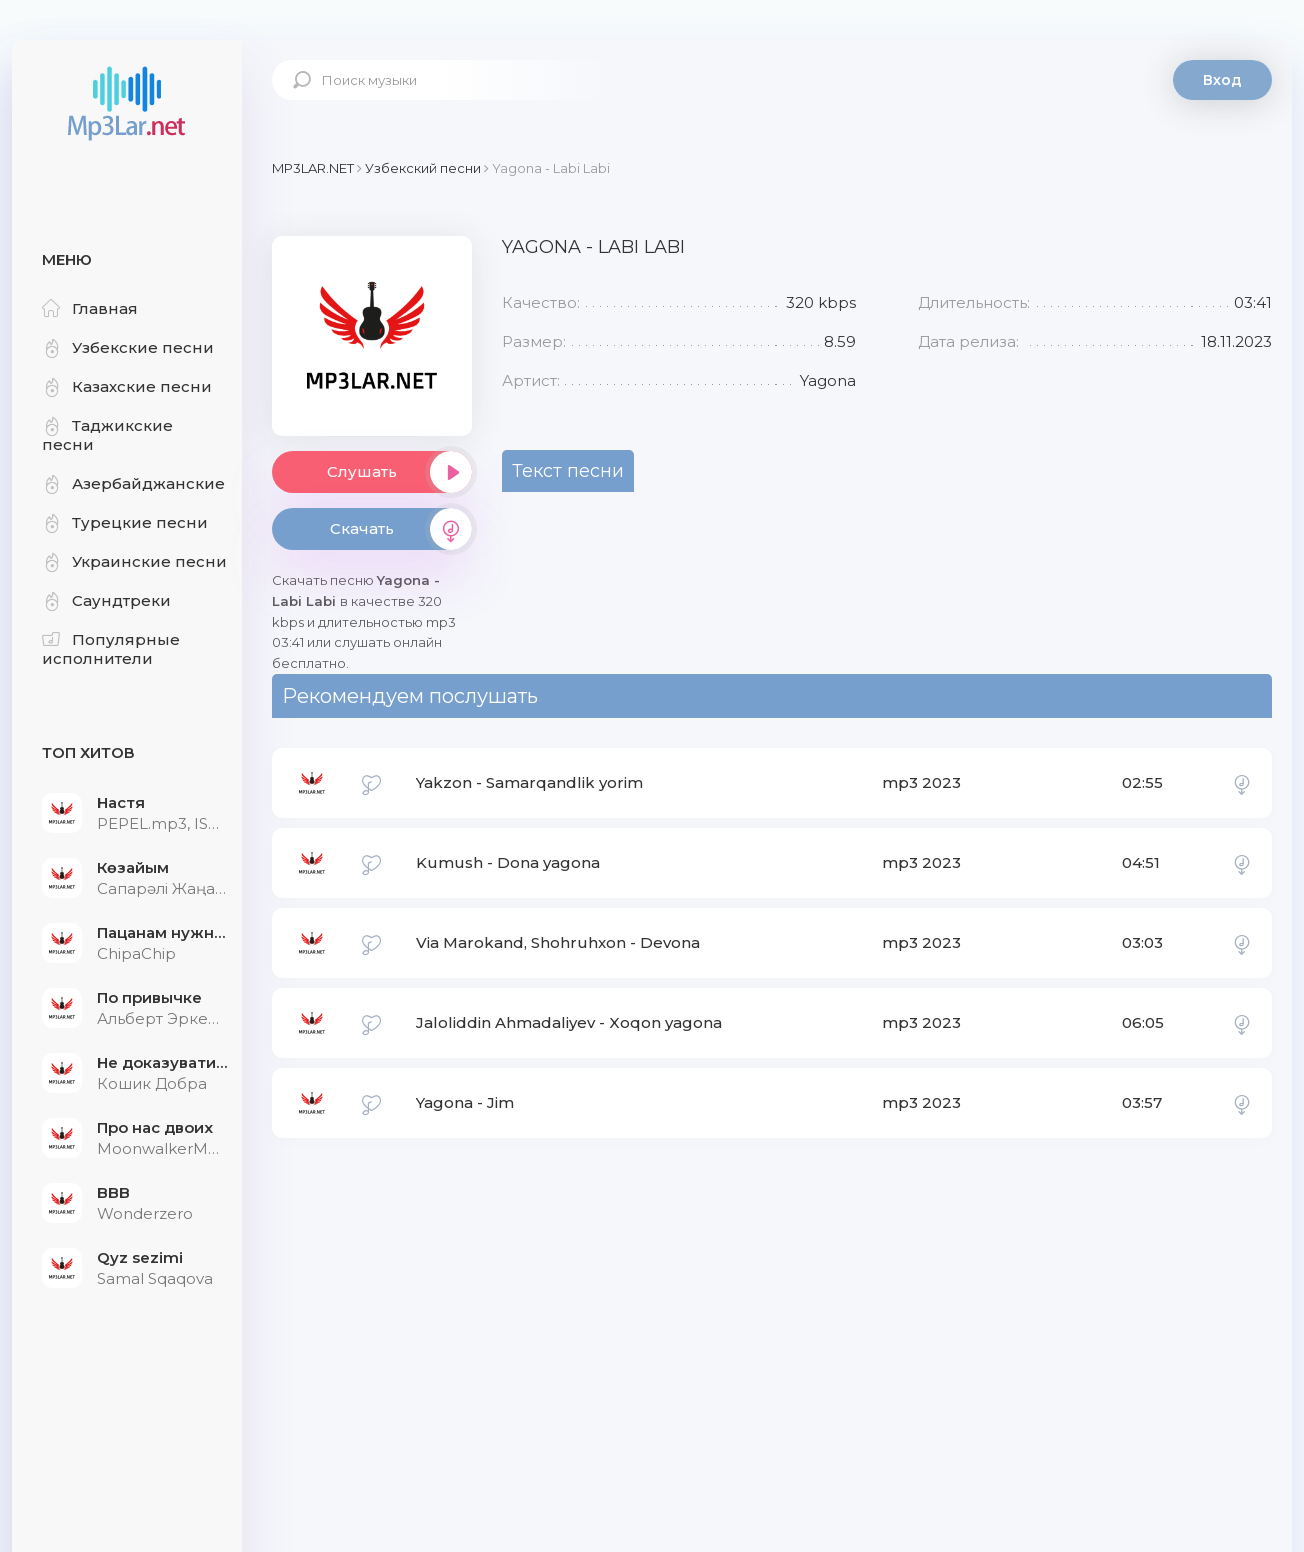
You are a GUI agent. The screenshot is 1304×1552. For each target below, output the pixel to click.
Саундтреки (106, 600)
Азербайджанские (133, 483)
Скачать (401, 529)
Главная (90, 308)
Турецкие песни (125, 522)
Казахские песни (127, 386)
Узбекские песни (128, 347)
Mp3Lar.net (127, 105)
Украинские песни (134, 561)
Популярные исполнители (111, 649)
